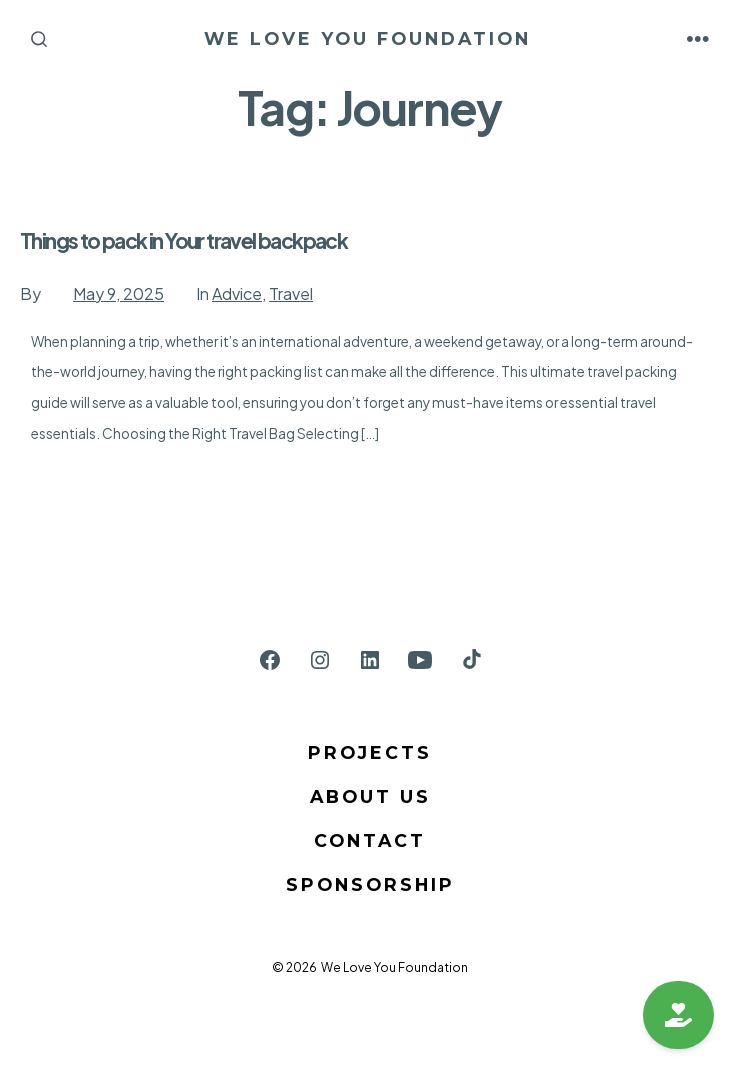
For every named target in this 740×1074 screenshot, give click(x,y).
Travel (291, 293)
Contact (370, 840)
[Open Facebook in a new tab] (270, 660)
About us (370, 796)
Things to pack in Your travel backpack (183, 240)
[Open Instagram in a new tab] (320, 660)
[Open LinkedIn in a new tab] (370, 660)
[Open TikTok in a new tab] (470, 660)
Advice (237, 293)
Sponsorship (370, 884)
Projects (370, 752)
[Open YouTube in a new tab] (420, 660)
